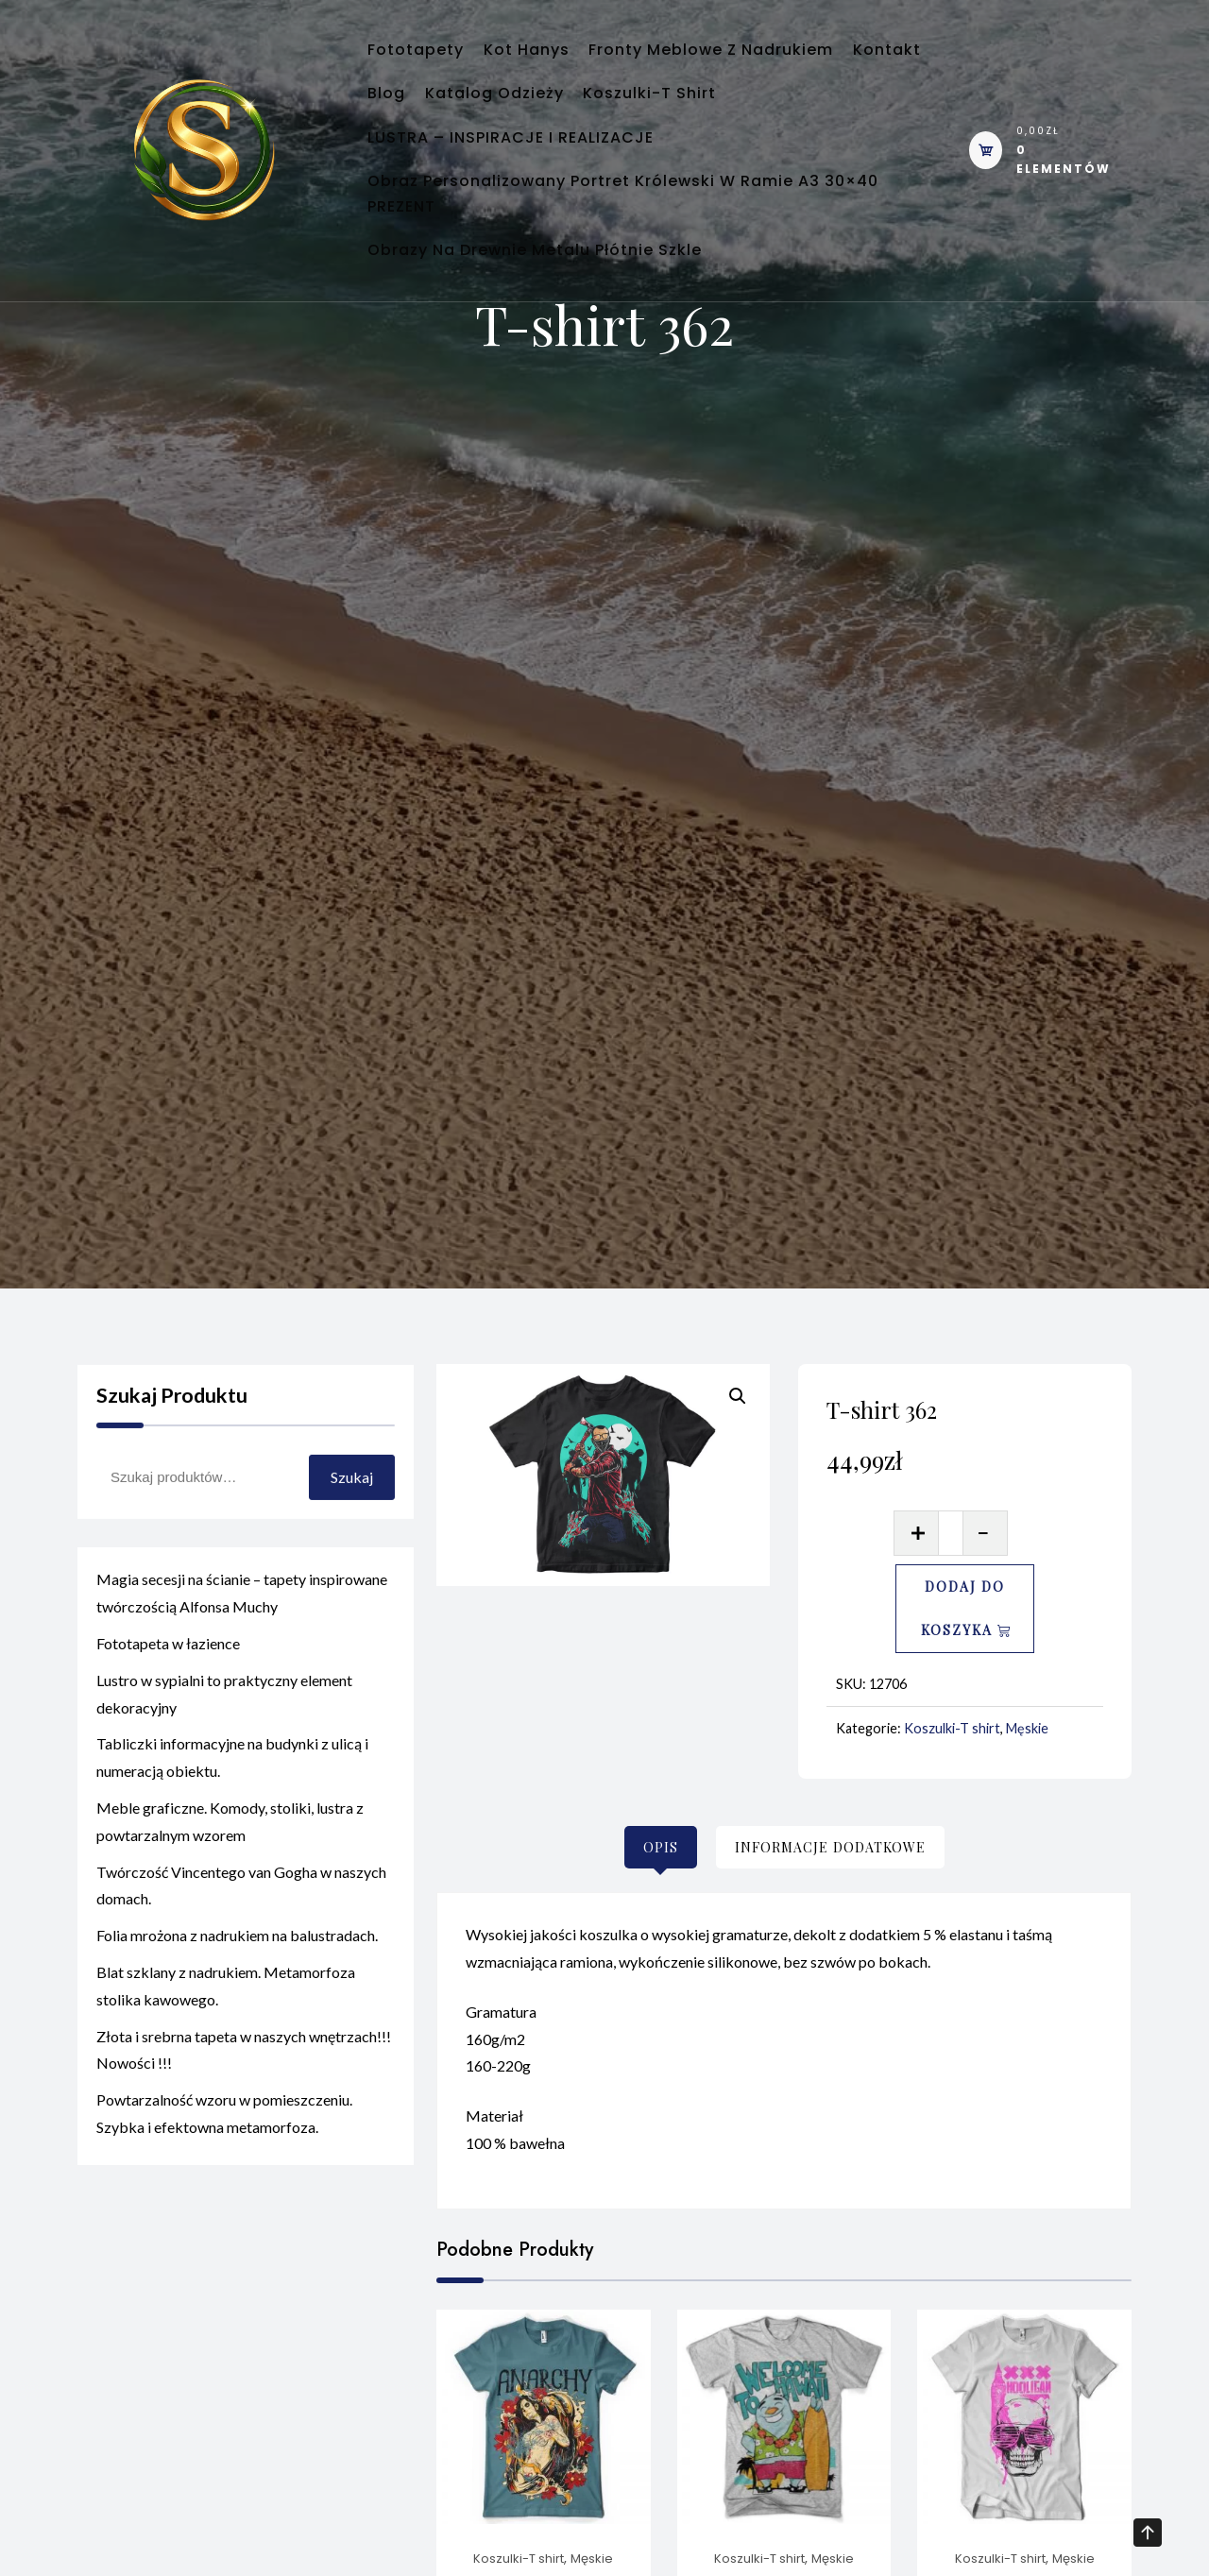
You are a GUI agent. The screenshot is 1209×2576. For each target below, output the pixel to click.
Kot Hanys (554, 57)
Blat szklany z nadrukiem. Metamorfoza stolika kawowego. (225, 2017)
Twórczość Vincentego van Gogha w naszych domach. (241, 1917)
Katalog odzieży (627, 116)
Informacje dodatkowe (830, 1847)
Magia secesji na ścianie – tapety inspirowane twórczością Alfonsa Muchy (241, 1625)
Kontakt (411, 116)
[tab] (660, 1847)
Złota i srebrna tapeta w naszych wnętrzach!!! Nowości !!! (243, 2082)
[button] (738, 1396)
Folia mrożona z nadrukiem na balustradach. (237, 1968)
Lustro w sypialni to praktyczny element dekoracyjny (224, 1726)
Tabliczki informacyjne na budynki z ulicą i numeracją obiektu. (232, 1790)
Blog (501, 116)
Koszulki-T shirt (801, 116)
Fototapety (425, 57)
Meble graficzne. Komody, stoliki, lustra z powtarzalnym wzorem (230, 1853)
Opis (660, 1847)
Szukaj (352, 1510)
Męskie (1027, 1728)
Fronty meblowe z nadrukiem (757, 57)
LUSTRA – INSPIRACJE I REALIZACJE (520, 174)
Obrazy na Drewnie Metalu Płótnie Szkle (544, 350)
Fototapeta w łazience (168, 1675)
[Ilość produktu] (950, 1533)
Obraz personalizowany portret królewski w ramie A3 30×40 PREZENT (632, 262)
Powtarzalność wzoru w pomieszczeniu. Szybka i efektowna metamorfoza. (224, 2146)
